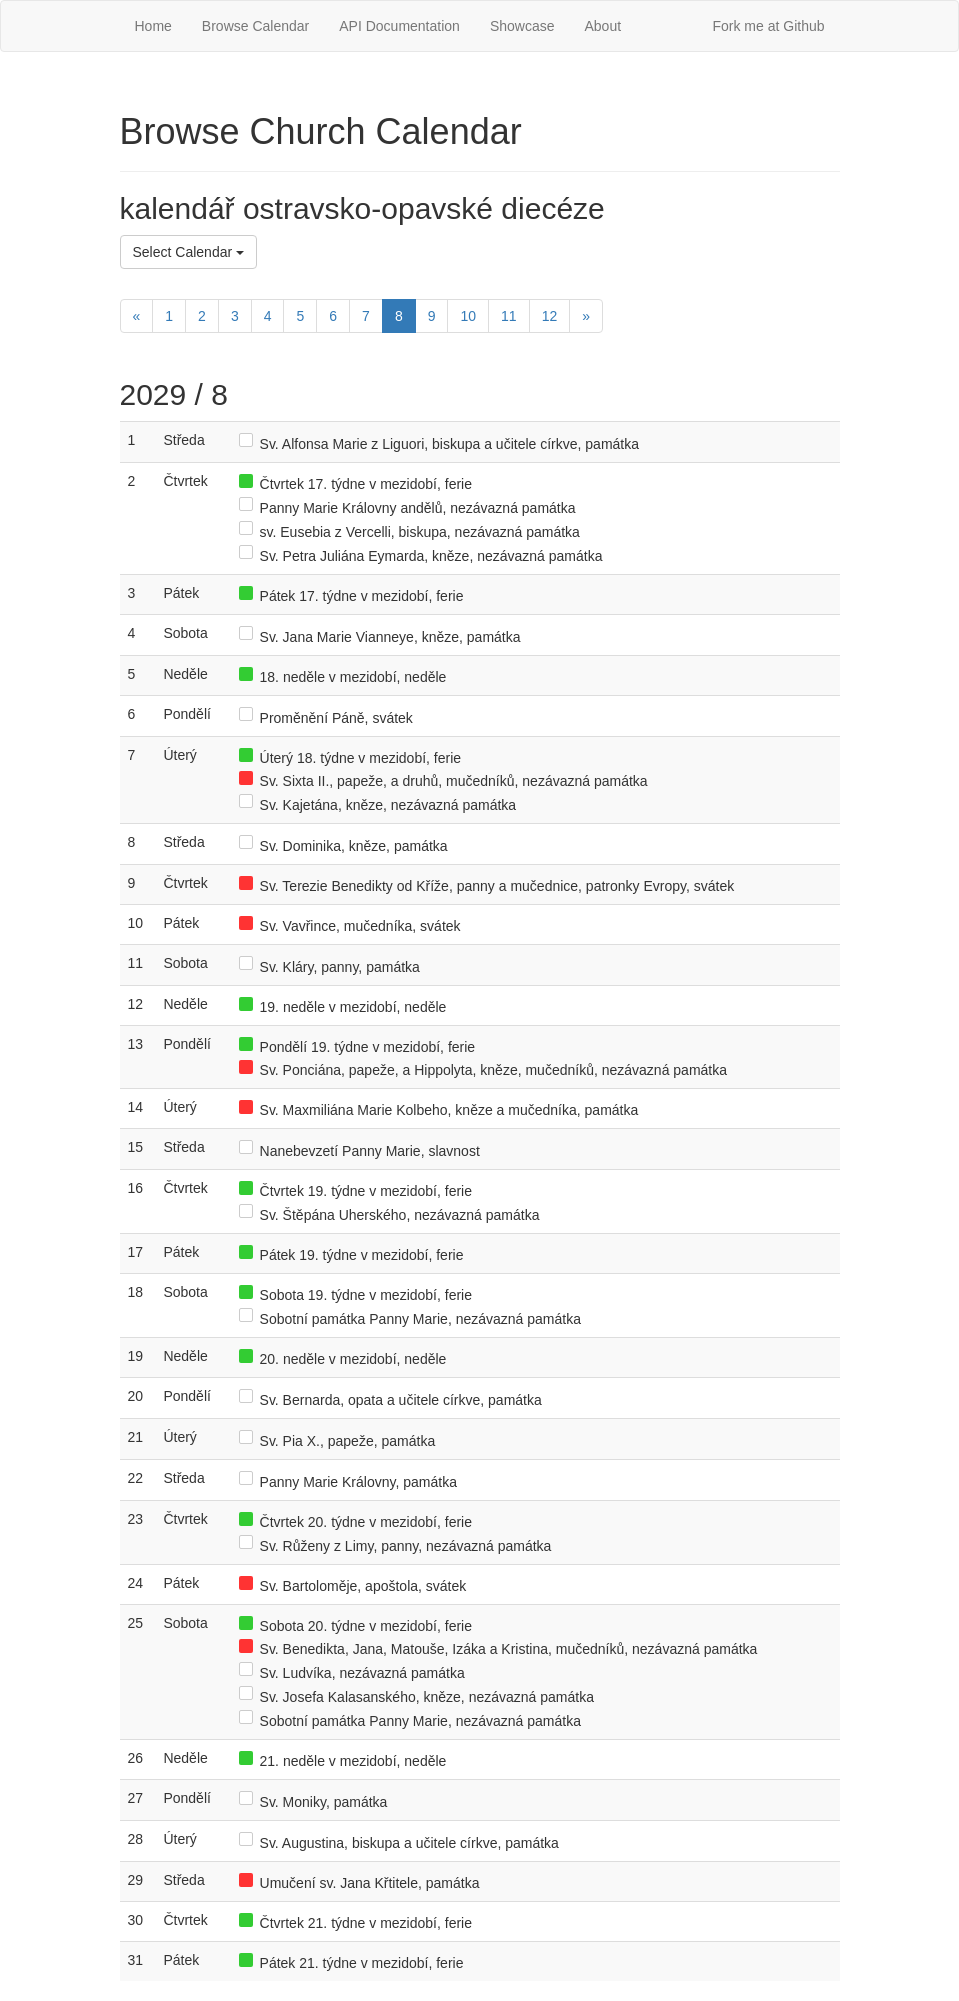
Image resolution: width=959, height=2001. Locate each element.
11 (509, 316)
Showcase (522, 26)
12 (550, 316)
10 (468, 316)
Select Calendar (189, 252)
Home (153, 26)
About (602, 26)
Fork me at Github (768, 26)
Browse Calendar (255, 26)
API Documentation (399, 26)
